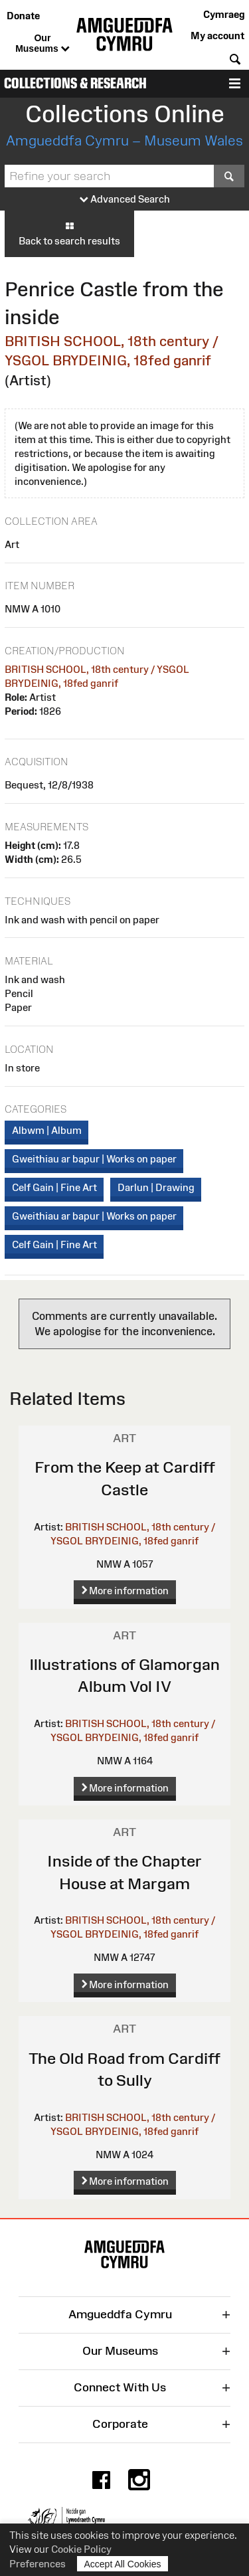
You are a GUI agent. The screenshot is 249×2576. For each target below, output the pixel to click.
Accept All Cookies (122, 2563)
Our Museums (42, 44)
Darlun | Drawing (156, 1187)
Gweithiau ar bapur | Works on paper (94, 1158)
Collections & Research (75, 83)
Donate (23, 15)
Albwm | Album (47, 1130)
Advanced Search (125, 199)
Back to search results (69, 233)
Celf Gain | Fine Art (54, 1187)
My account (217, 35)
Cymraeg (223, 14)
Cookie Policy (81, 2549)
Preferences (37, 2563)
